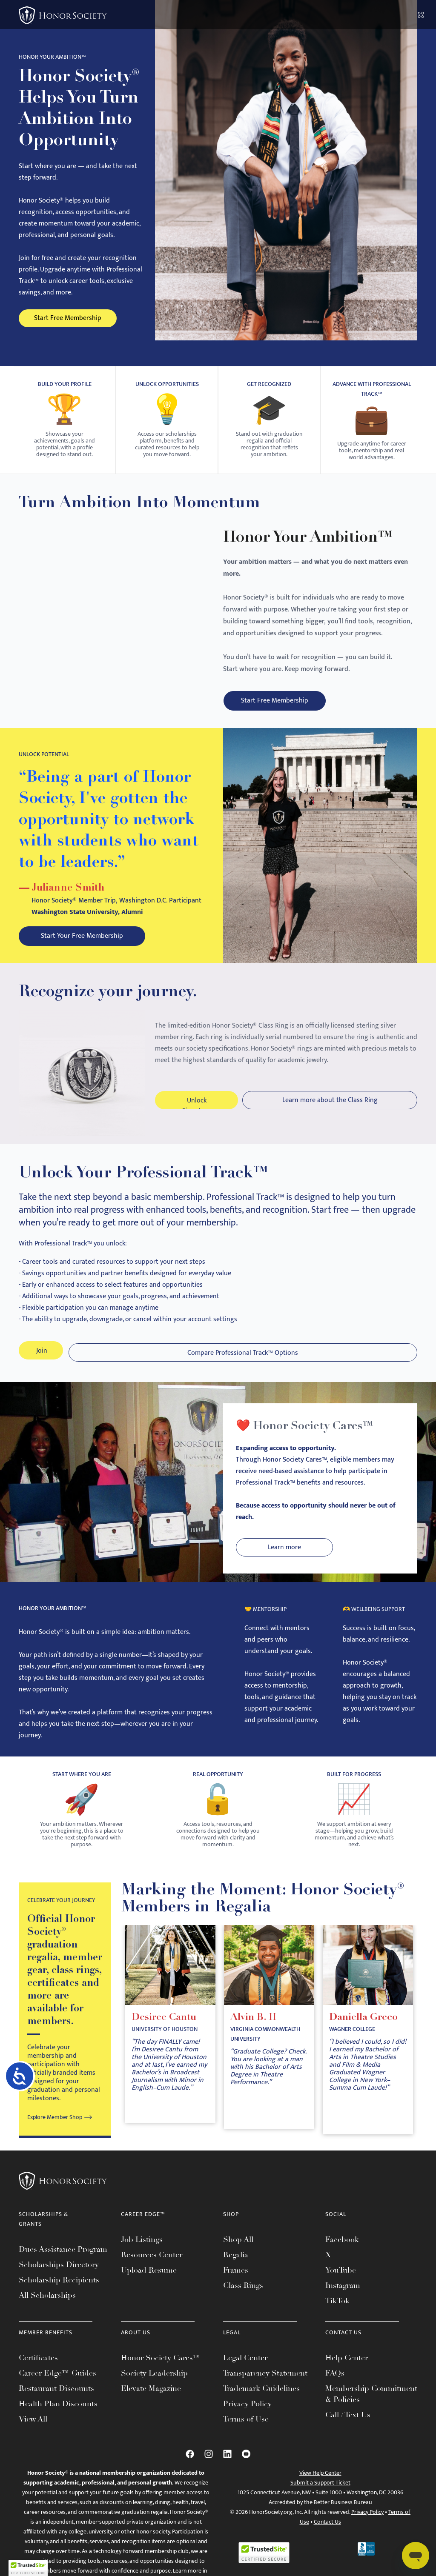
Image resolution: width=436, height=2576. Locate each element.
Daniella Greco (364, 2032)
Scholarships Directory (59, 2278)
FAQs (334, 2386)
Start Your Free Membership (61, 941)
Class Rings (243, 2299)
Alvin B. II (254, 2032)
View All (33, 2432)
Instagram (342, 2299)
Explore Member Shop (54, 2131)
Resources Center (151, 2268)
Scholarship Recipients (59, 2293)
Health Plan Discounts (58, 2417)
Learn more (274, 1561)
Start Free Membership (69, 318)
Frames (235, 2283)
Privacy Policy (247, 2417)
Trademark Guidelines (261, 2402)
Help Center (346, 2371)
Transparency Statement (265, 2386)
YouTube (340, 2283)
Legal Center (245, 2371)
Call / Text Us (347, 2428)
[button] (28, 2568)
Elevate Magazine (151, 2402)
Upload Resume (149, 2283)
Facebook (342, 2253)
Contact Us (327, 2535)
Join (41, 1366)
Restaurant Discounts (56, 2402)
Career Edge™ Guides (57, 2386)
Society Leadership (154, 2386)
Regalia (235, 2268)
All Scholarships (47, 2308)
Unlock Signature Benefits (196, 1112)
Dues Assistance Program (63, 2263)
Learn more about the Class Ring (330, 1110)
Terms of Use (246, 2432)
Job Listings (142, 2253)
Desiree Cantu (165, 2032)
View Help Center (320, 2486)
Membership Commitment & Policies (371, 2407)
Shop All (238, 2253)
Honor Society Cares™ (161, 2371)
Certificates (38, 2371)
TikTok (337, 2314)
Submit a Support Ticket (320, 2496)
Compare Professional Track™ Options (244, 1366)
